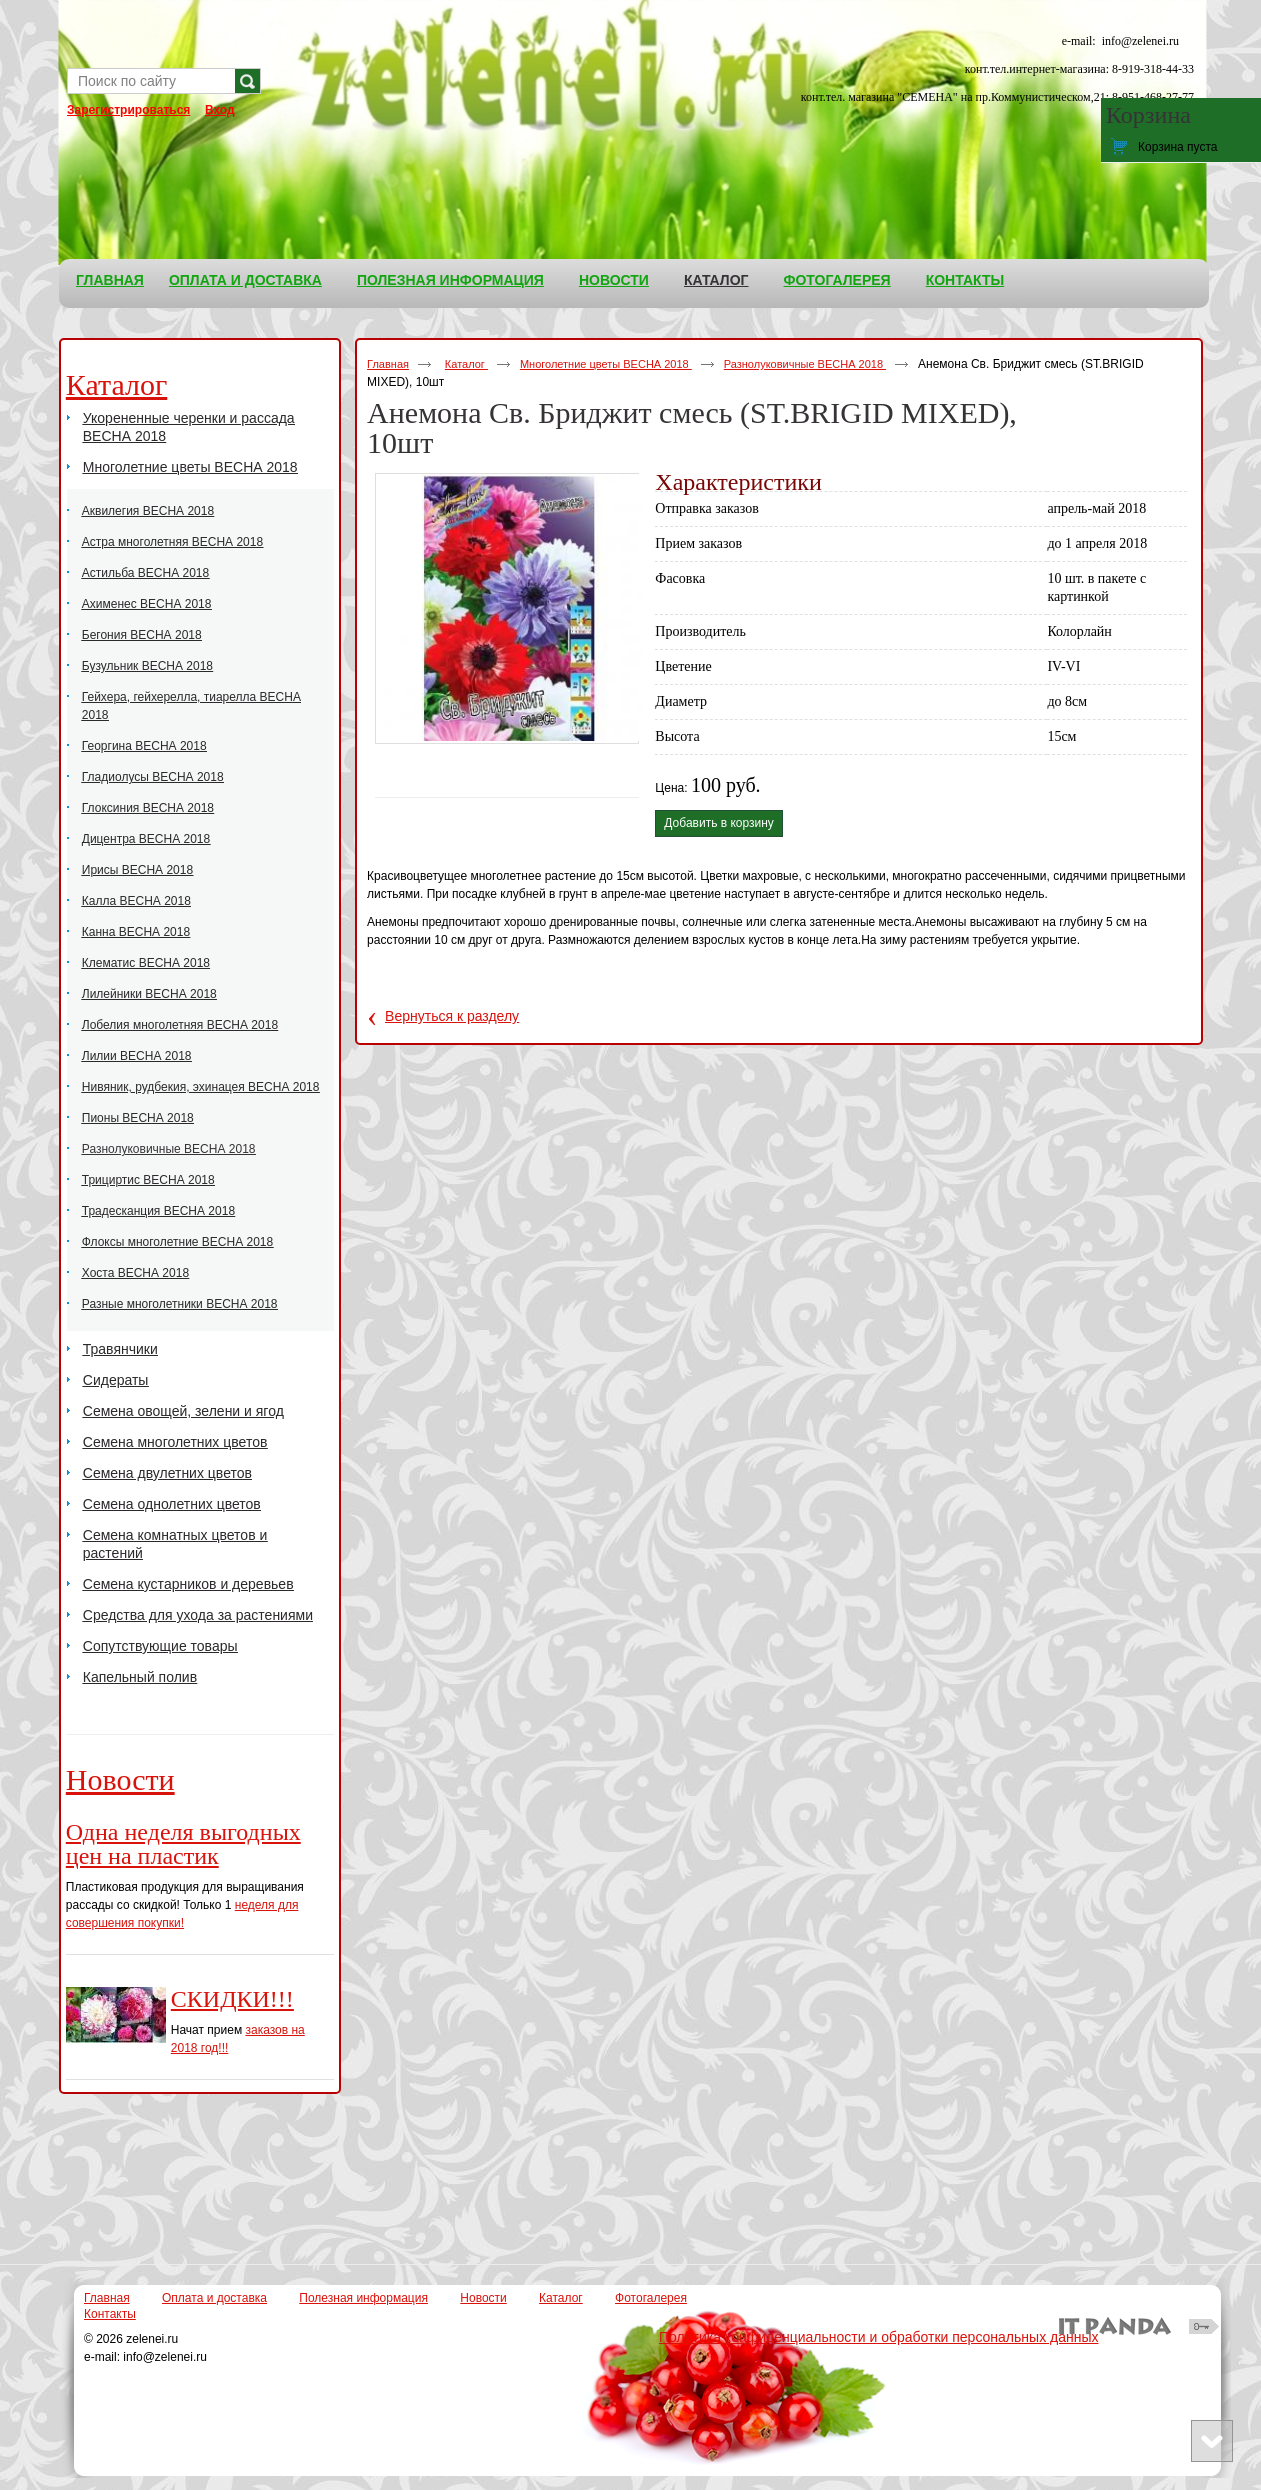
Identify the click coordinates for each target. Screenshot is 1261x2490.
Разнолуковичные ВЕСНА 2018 (805, 364)
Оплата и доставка (214, 2298)
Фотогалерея (651, 2298)
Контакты (110, 2314)
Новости (120, 1779)
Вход (220, 110)
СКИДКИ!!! (232, 1999)
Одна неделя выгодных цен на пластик (183, 1844)
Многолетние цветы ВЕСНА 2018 (606, 364)
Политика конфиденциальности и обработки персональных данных (879, 2337)
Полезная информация (363, 2298)
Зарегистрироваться (128, 110)
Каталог (716, 280)
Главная (388, 364)
